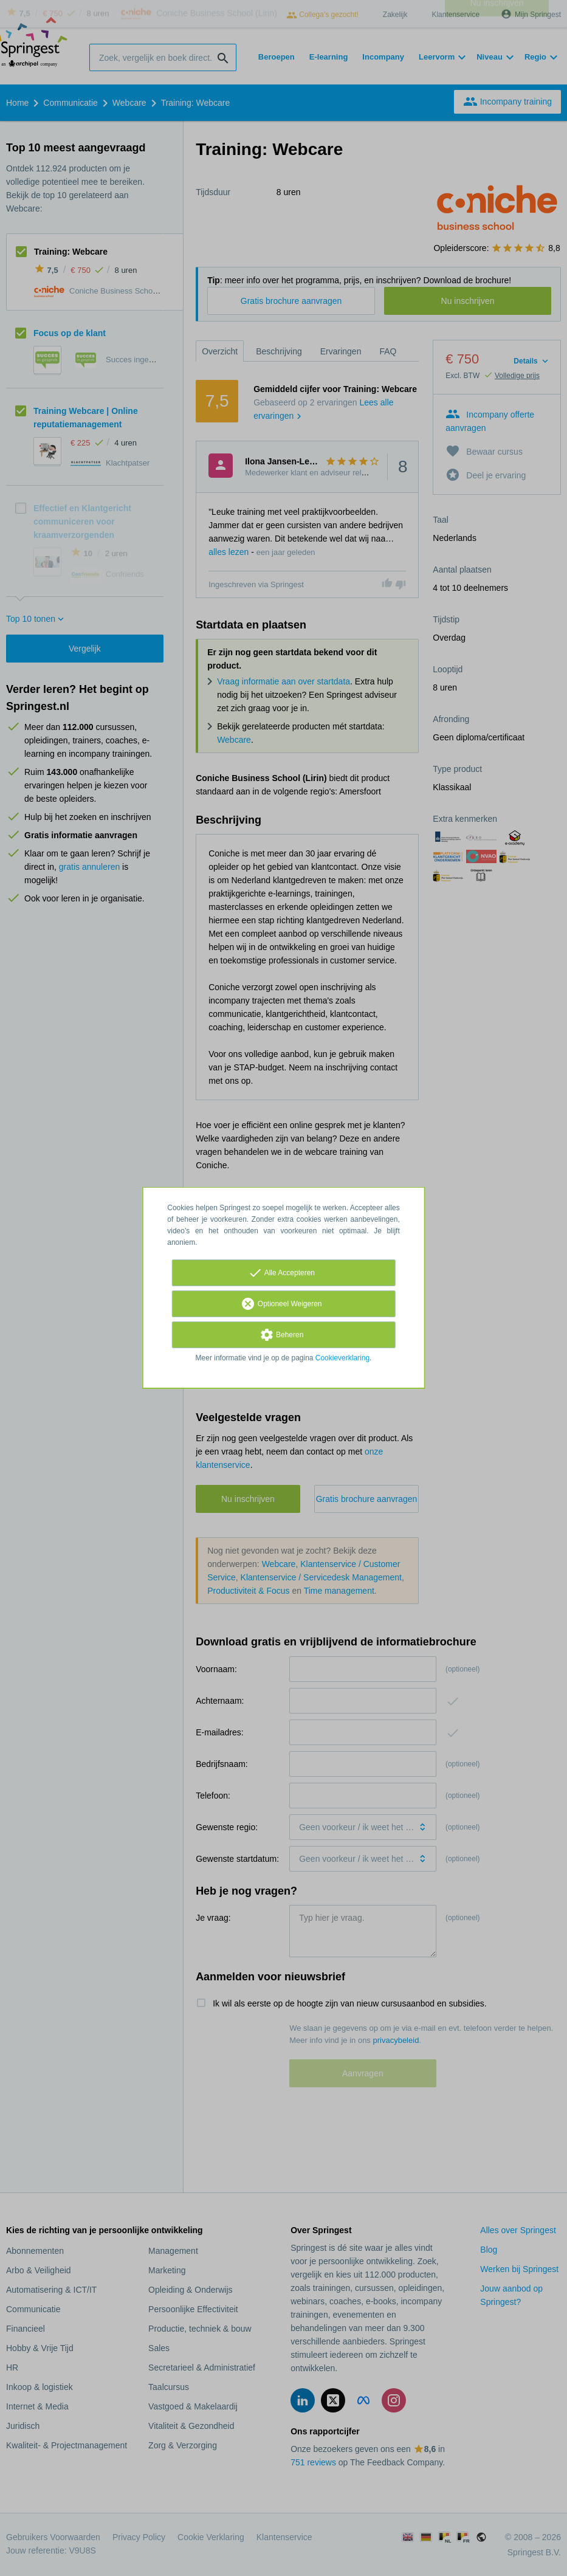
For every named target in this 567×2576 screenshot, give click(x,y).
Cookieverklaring (342, 1358)
